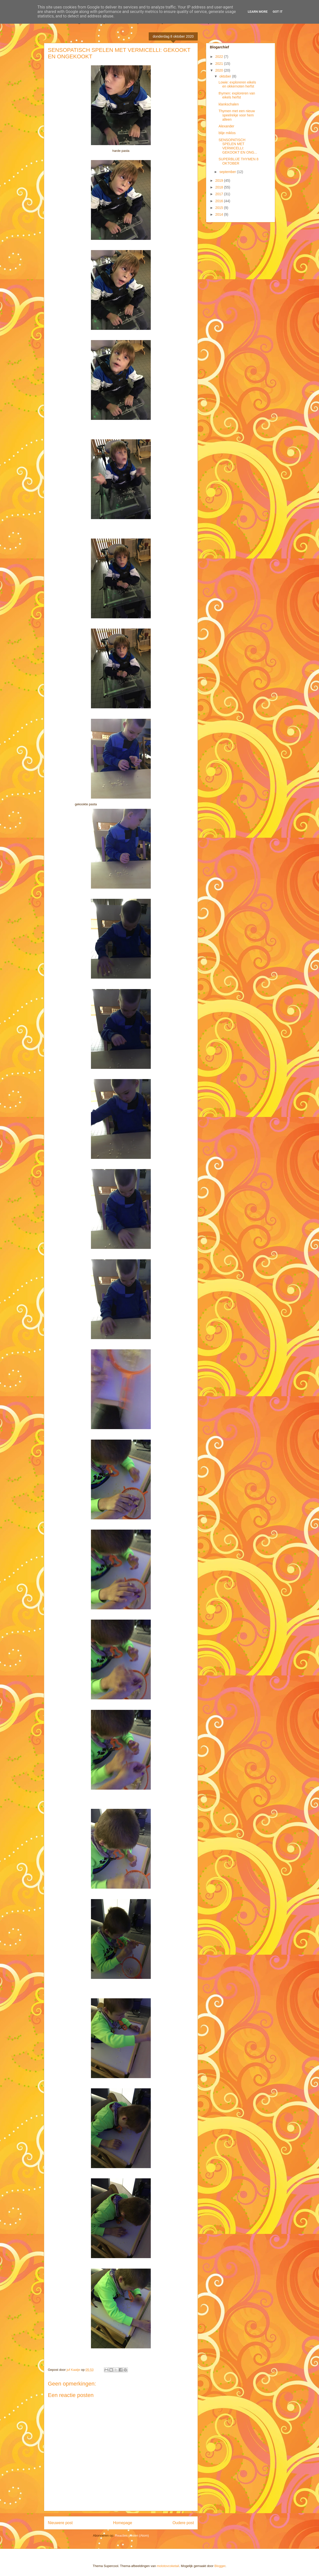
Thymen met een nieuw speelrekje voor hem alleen (237, 115)
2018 (219, 187)
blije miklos (227, 133)
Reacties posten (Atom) (132, 2535)
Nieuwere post (60, 2523)
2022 (219, 57)
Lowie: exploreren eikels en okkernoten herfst (237, 84)
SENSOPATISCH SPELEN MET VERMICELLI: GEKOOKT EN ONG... (238, 146)
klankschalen (229, 104)
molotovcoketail (168, 2566)
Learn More (258, 11)
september (228, 172)
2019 (219, 181)
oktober (225, 76)
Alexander (226, 126)
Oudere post (183, 2523)
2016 (219, 201)
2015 (219, 208)
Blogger (219, 2566)
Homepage (122, 2523)
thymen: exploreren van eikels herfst (237, 95)
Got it (278, 11)
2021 (219, 64)
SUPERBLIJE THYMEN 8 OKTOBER (238, 161)
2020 (219, 70)
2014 (219, 214)
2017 (219, 194)
